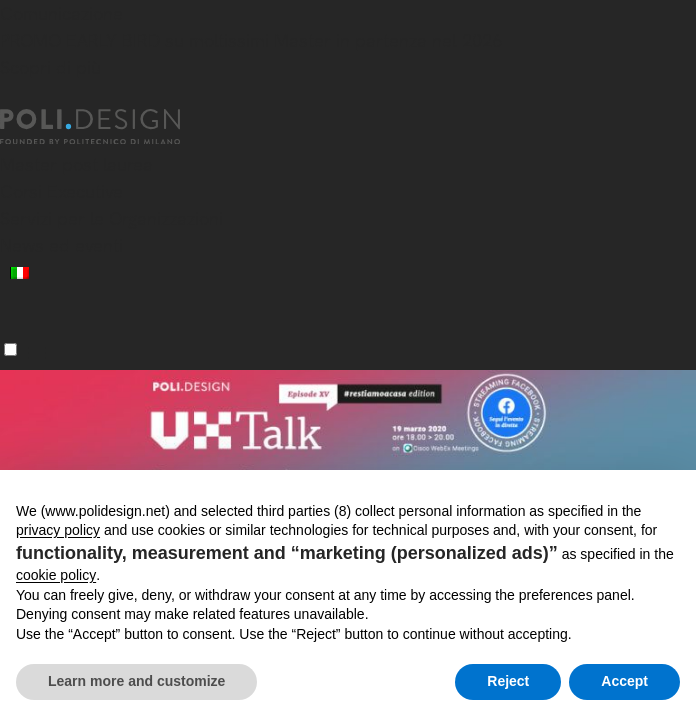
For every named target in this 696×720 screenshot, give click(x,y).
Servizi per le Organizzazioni (111, 218)
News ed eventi (61, 245)
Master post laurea (76, 164)
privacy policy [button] (58, 530)
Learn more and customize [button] (136, 681)
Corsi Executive (61, 191)
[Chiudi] (12, 97)
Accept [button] (624, 681)
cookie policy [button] (56, 575)
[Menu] (10, 349)
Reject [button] (508, 681)
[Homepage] (108, 127)
